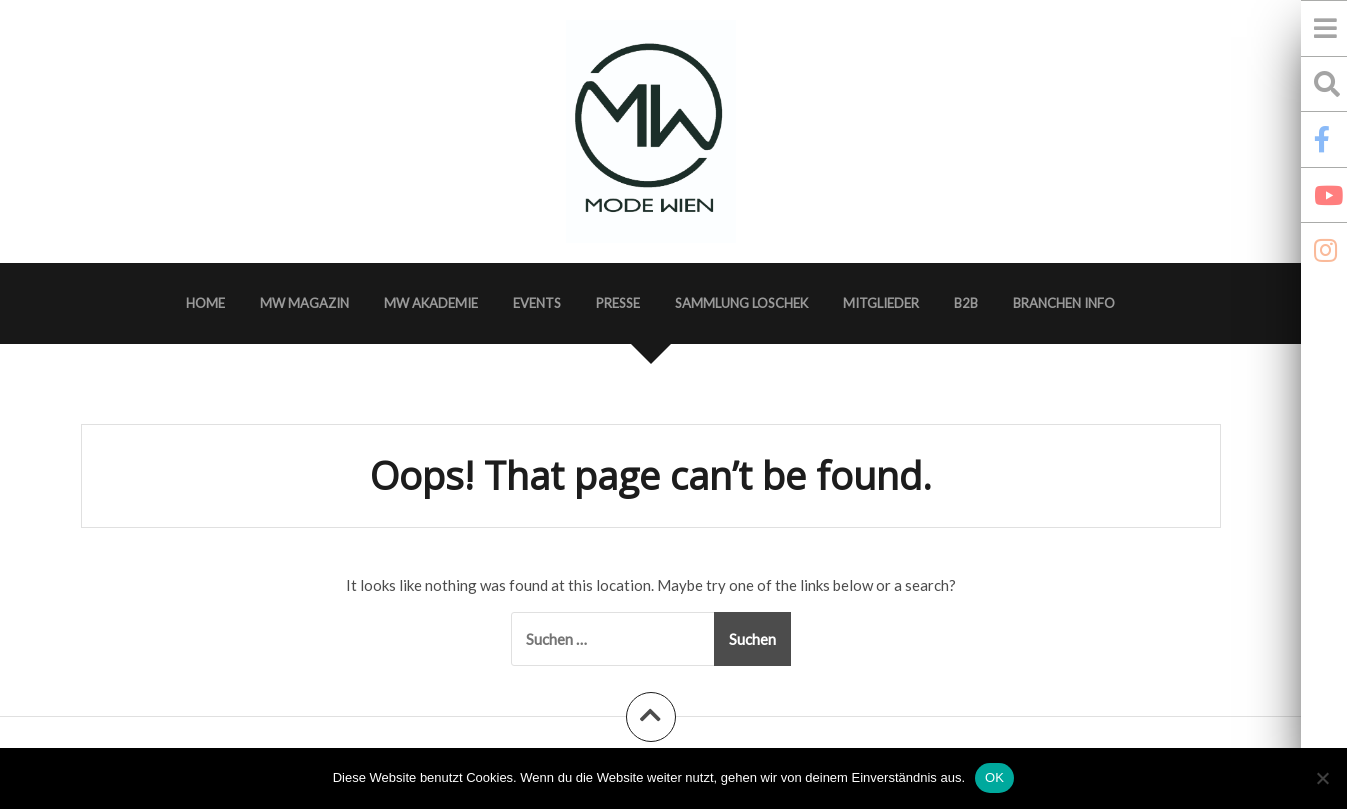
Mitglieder (881, 303)
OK (994, 777)
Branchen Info (1064, 303)
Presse (618, 303)
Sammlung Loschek (741, 303)
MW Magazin (304, 303)
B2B (966, 303)
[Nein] (1322, 778)
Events (537, 303)
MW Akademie (431, 303)
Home (205, 303)
